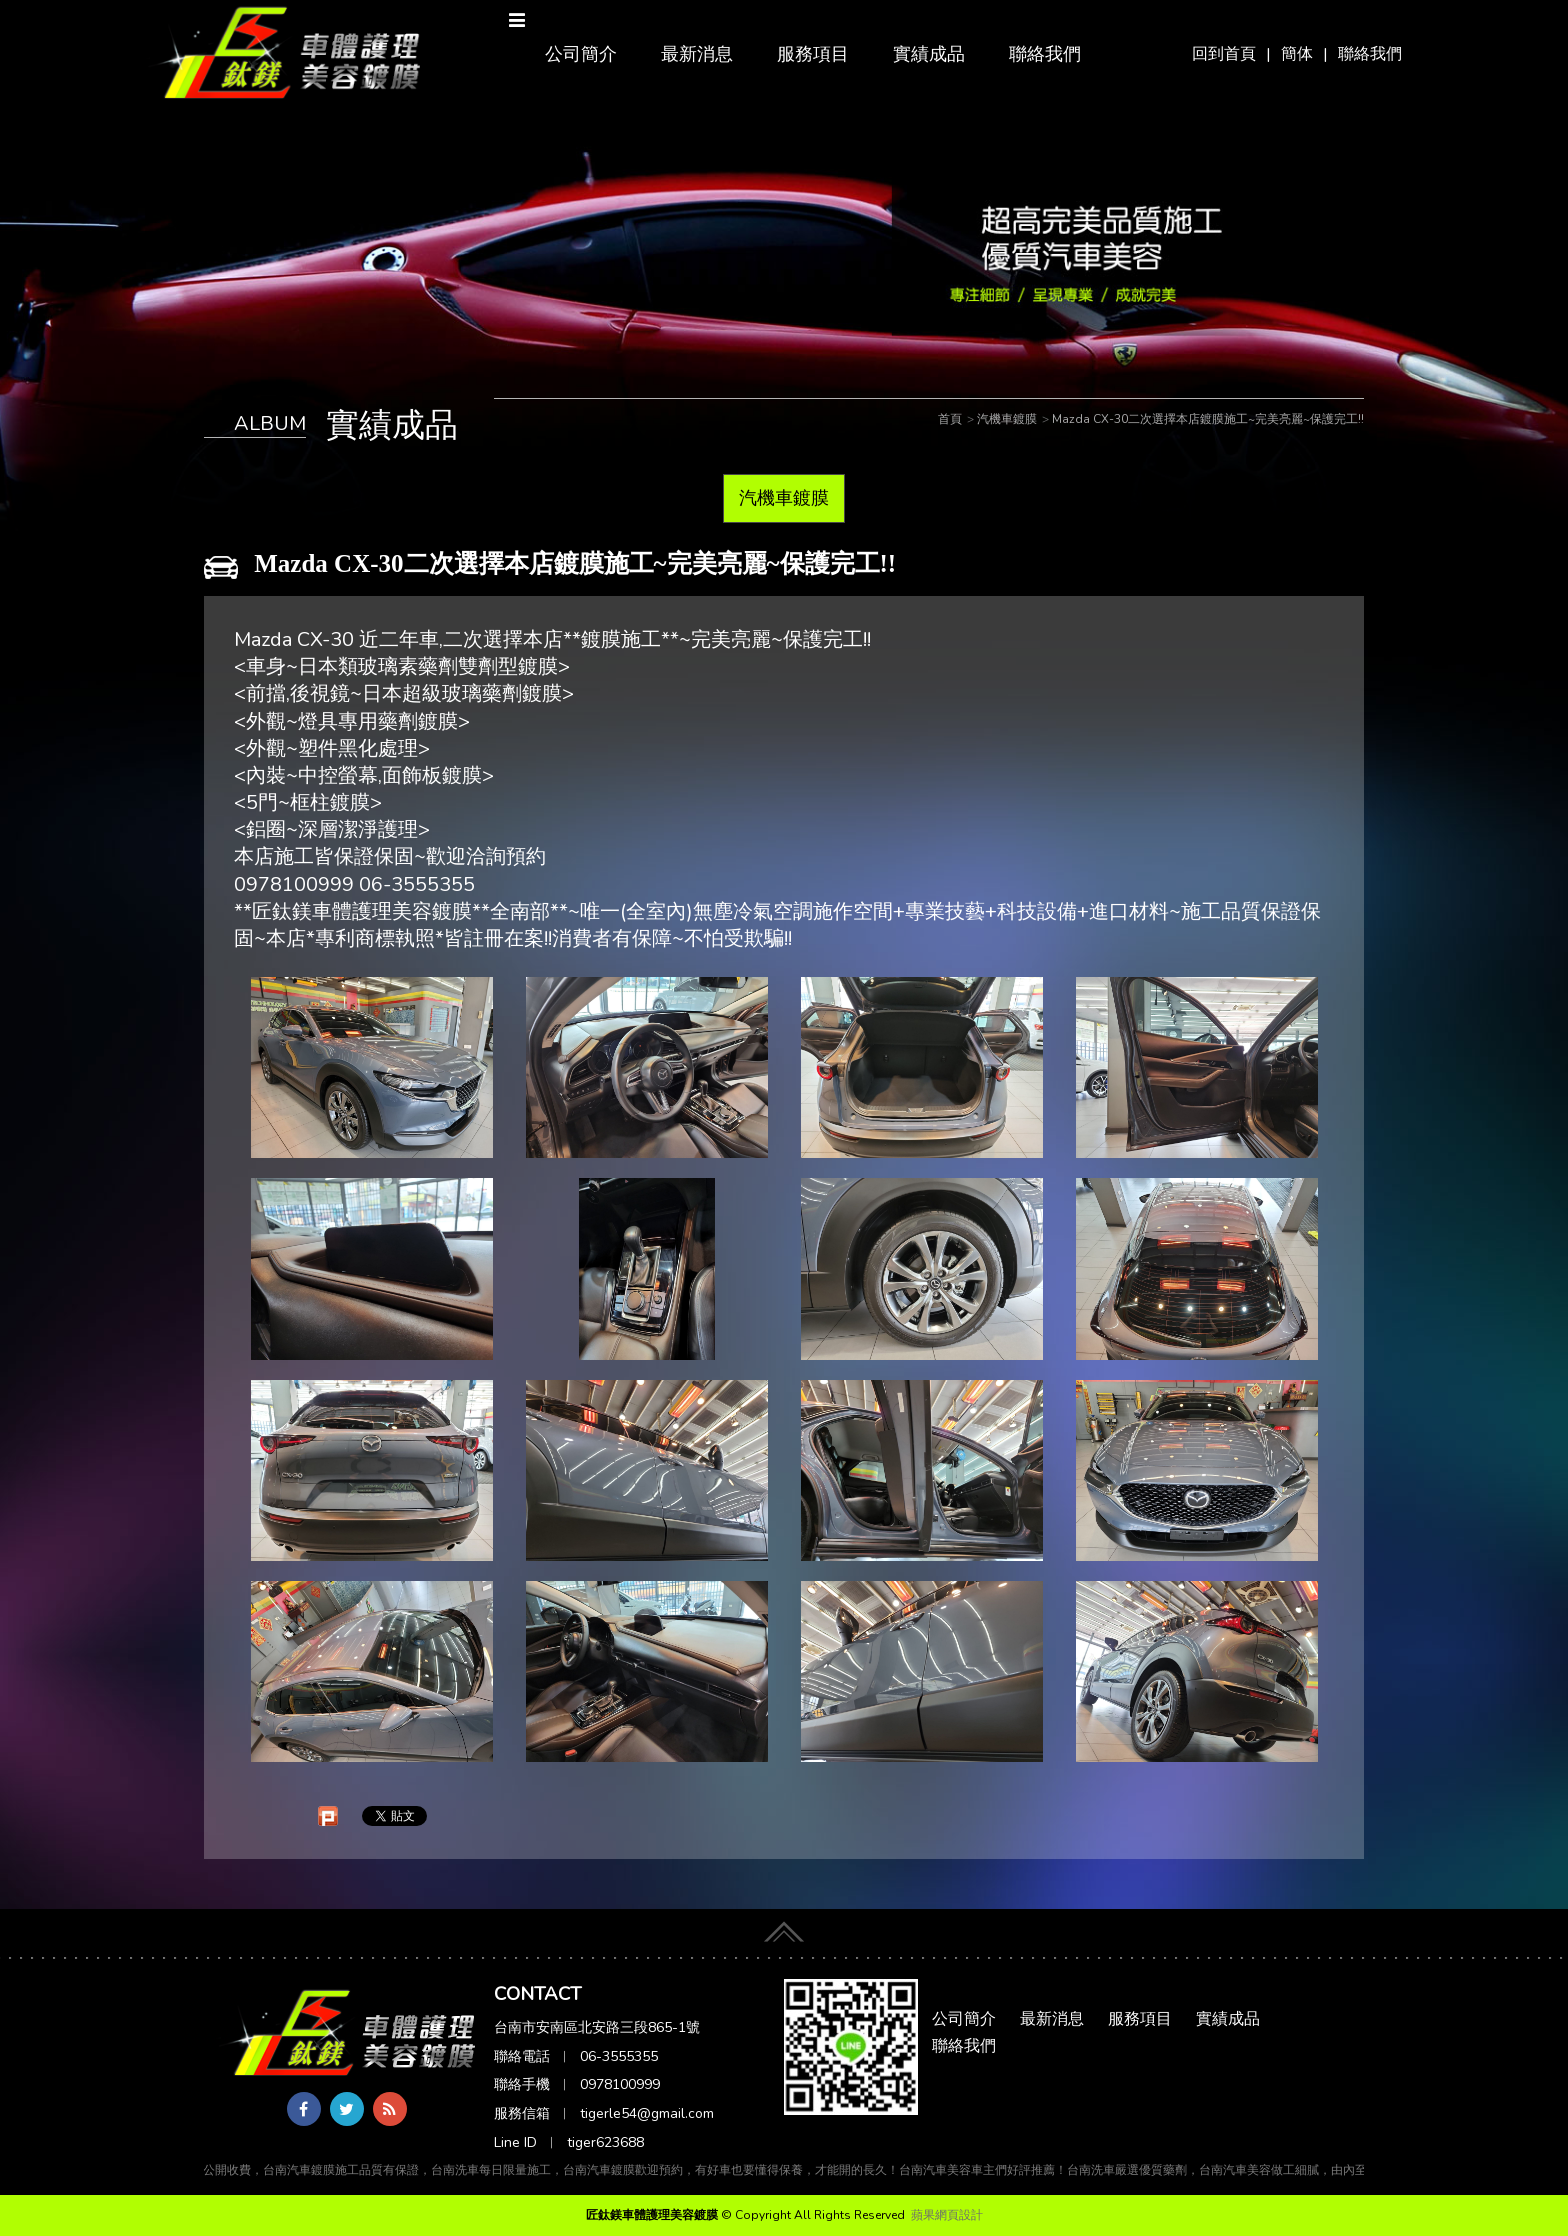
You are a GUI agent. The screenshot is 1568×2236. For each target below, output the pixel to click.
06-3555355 (619, 2056)
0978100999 (620, 2084)
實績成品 (929, 54)
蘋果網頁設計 (947, 2215)
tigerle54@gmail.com (647, 2113)
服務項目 (813, 54)
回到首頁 (1224, 54)
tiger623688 (605, 2142)
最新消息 (697, 54)
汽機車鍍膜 (784, 498)
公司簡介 (581, 54)
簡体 (1297, 54)
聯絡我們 (1370, 54)
